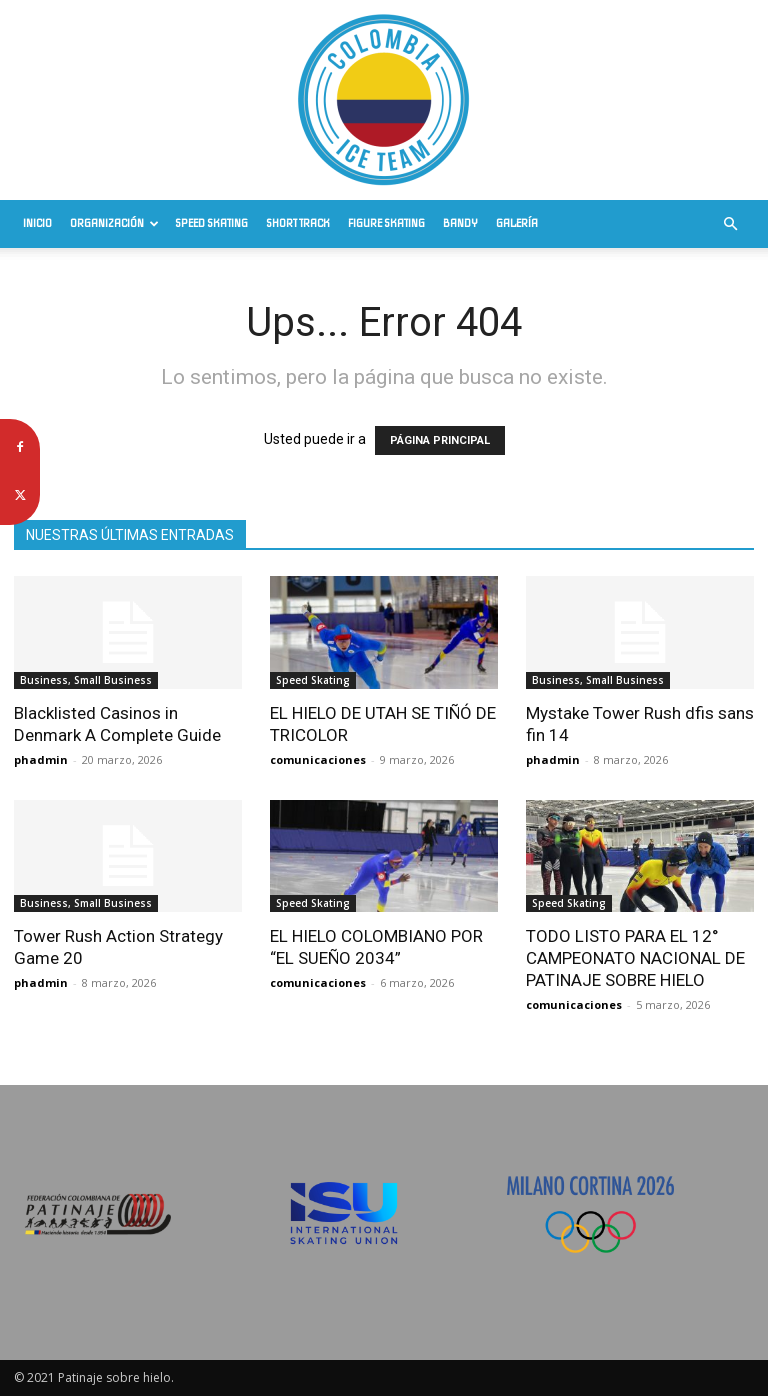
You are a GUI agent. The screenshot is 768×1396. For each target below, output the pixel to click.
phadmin (41, 759)
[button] (730, 224)
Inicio (37, 223)
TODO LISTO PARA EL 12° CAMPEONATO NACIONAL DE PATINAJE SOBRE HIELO (635, 958)
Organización (114, 223)
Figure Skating (386, 223)
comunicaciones (318, 759)
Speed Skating (211, 223)
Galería (517, 223)
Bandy (460, 223)
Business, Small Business (86, 680)
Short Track (298, 223)
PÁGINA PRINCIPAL (440, 440)
